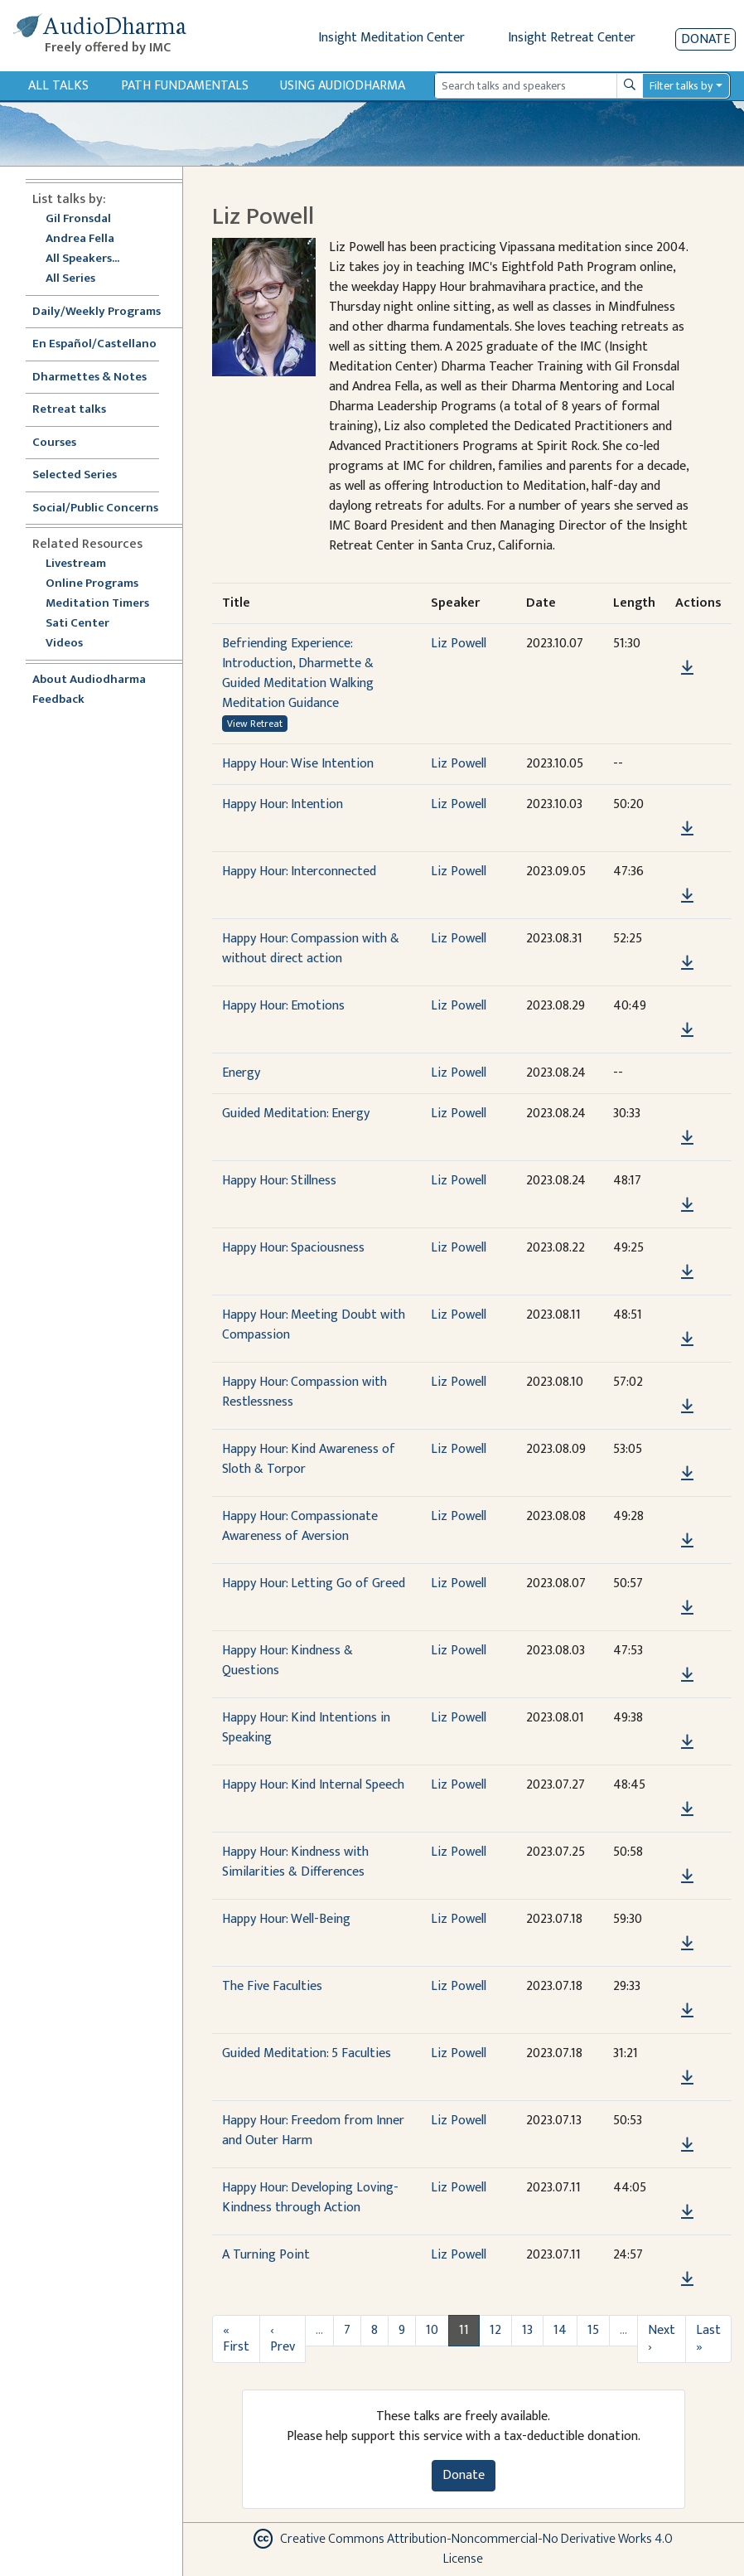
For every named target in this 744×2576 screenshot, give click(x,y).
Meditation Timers (97, 603)
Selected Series (84, 475)
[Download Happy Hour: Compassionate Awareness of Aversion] (687, 1540)
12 (495, 2330)
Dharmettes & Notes (89, 377)
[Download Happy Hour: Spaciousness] (687, 1272)
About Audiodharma (89, 680)
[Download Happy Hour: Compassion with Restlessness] (687, 1406)
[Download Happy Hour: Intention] (687, 828)
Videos (73, 643)
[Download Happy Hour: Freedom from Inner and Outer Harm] (687, 2145)
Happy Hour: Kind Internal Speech (313, 1785)
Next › (661, 2338)
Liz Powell (458, 643)
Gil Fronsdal (78, 219)
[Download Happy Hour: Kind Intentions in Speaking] (687, 1742)
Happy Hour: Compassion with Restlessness (304, 1392)
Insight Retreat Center (571, 38)
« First (236, 2338)
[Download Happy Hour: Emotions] (687, 1030)
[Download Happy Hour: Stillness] (687, 1205)
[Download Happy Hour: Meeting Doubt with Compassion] (687, 1339)
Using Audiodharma (342, 86)
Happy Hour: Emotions (283, 1006)
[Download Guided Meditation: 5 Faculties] (687, 2077)
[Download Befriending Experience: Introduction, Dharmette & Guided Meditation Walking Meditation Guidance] (687, 668)
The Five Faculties (272, 1986)
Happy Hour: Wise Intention (298, 764)
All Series (70, 278)
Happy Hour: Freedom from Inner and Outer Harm (313, 2130)
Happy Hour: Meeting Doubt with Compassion (313, 1325)
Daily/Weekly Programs (105, 312)
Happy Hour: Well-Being (286, 1919)
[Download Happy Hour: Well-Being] (687, 1943)
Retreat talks (69, 409)
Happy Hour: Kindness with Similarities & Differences (295, 1862)
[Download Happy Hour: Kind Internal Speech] (687, 1809)
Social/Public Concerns (95, 508)
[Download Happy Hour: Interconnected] (687, 896)
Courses (54, 443)
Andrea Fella (80, 239)
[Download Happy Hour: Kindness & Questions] (687, 1675)
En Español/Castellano (94, 344)
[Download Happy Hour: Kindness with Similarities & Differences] (687, 1876)
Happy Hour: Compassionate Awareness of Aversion (300, 1526)
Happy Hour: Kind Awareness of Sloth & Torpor (308, 1459)
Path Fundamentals (185, 86)
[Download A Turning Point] (687, 2279)
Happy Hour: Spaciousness (293, 1248)
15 (593, 2330)
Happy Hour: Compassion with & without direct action (310, 948)
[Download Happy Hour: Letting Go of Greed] (687, 1607)
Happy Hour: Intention (282, 804)
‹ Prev (282, 2338)
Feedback (58, 699)
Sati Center (77, 623)
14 (560, 2330)
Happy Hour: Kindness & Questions (287, 1660)
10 (432, 2330)
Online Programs (92, 583)
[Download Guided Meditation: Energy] (687, 1138)
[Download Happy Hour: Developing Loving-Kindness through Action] (687, 2212)
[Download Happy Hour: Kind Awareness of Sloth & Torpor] (687, 1473)
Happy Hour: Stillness (279, 1180)
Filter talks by (681, 85)
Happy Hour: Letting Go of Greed (313, 1583)
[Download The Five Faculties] (687, 2010)
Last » (708, 2338)
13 (527, 2330)
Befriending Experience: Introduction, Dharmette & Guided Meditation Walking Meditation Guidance (298, 673)
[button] (686, 644)
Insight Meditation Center (391, 38)
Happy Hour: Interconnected (299, 871)
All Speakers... (82, 259)
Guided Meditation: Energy (296, 1113)
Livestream (76, 564)
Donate (705, 39)
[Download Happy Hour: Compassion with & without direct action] (687, 963)
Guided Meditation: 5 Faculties (306, 2053)
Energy (241, 1073)
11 (464, 2330)
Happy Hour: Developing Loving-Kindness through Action (310, 2198)
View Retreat (255, 723)
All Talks (58, 86)
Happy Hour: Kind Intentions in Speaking (306, 1728)
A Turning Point (266, 2255)
